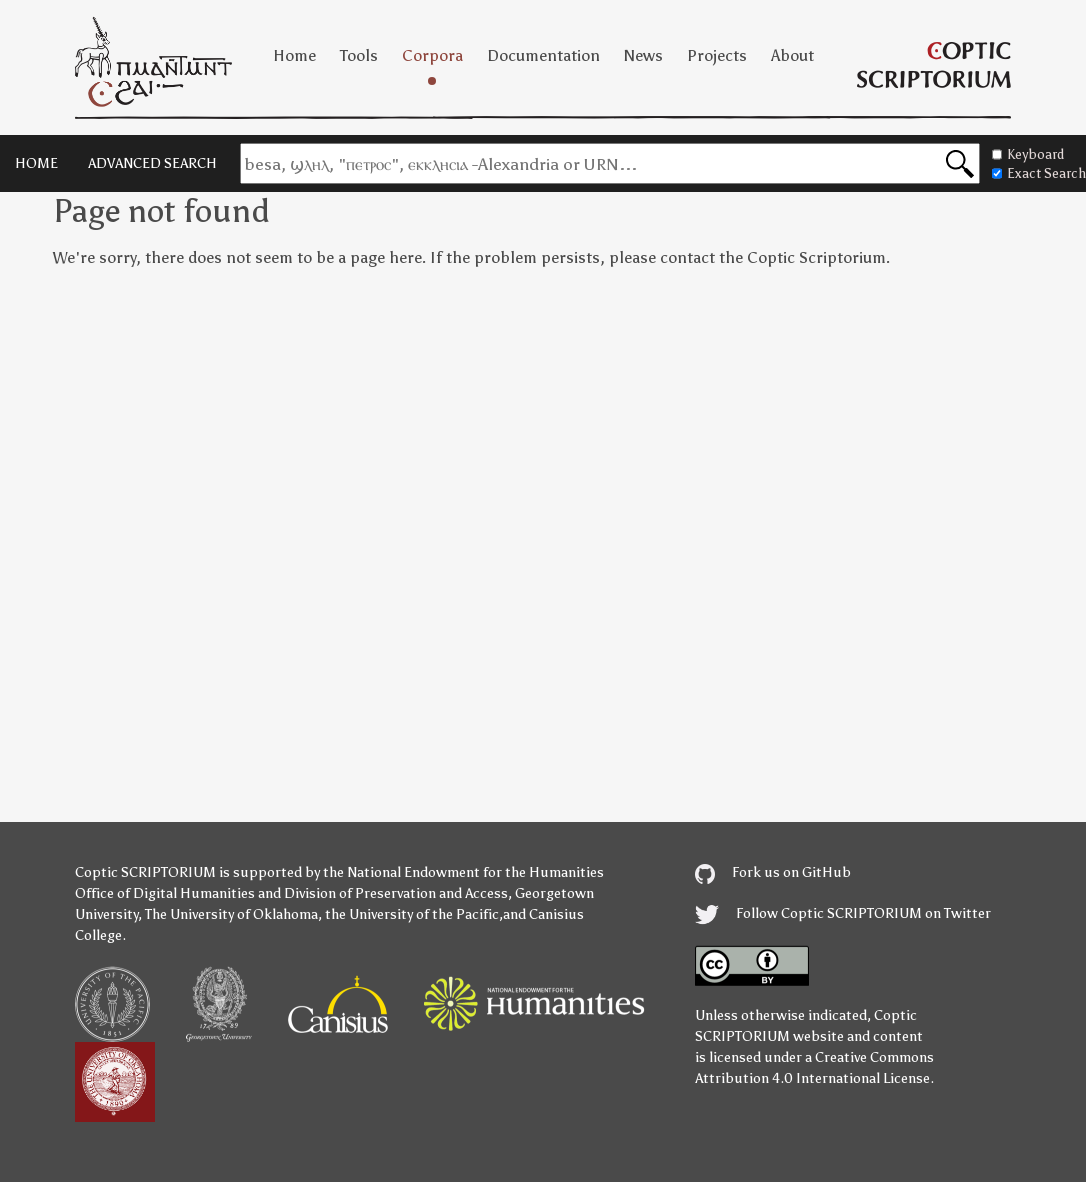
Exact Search (1039, 173)
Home (294, 55)
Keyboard (1028, 154)
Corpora (432, 55)
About (792, 55)
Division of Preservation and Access (396, 893)
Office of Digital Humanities (165, 893)
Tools (359, 55)
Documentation (543, 55)
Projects (717, 55)
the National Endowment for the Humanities (463, 872)
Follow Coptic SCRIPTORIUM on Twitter (843, 913)
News (643, 55)
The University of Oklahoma (231, 914)
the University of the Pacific (412, 914)
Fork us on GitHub (773, 872)
